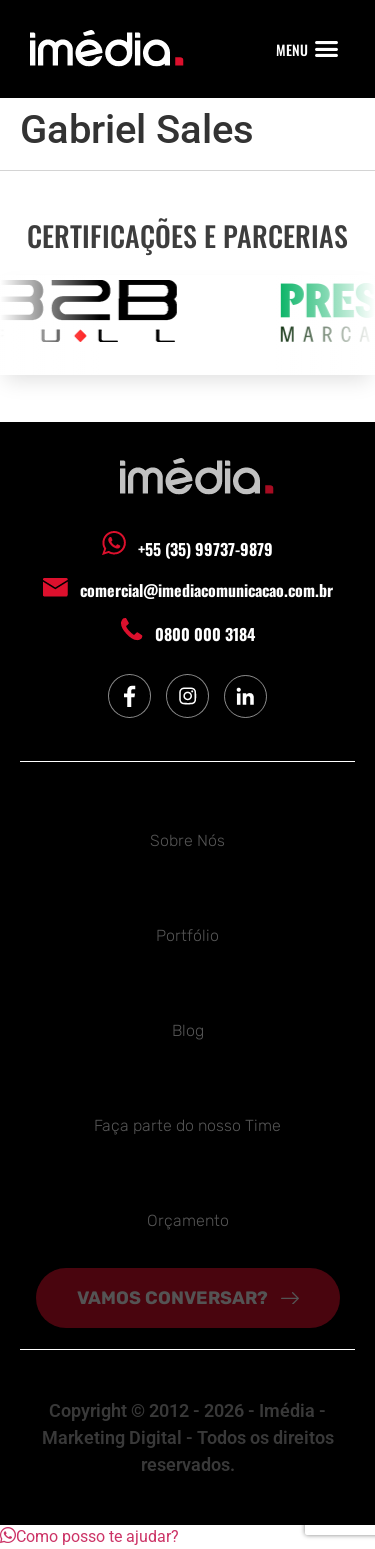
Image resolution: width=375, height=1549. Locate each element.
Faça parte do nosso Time (187, 1125)
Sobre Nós (187, 840)
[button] (327, 49)
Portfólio (187, 935)
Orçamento (188, 1220)
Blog (188, 1030)
